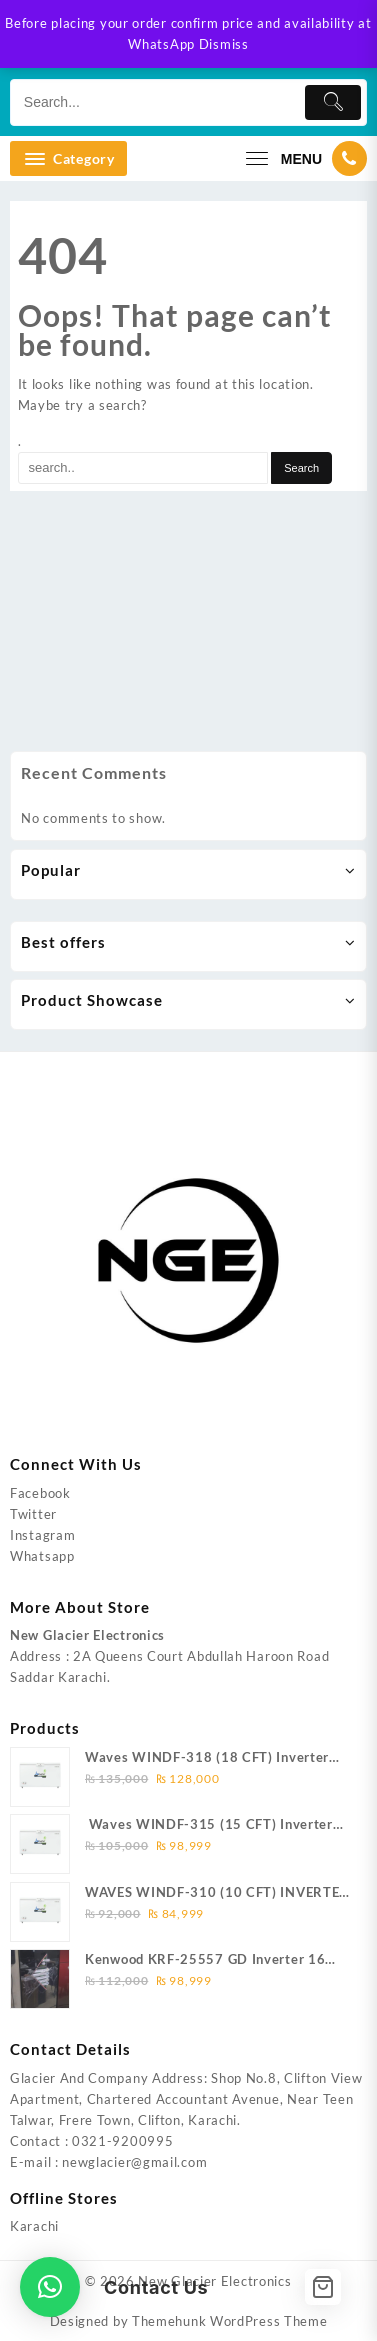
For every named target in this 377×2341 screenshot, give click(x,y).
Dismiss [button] (224, 44)
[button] (50, 2287)
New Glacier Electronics (214, 2281)
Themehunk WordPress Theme (230, 2321)
